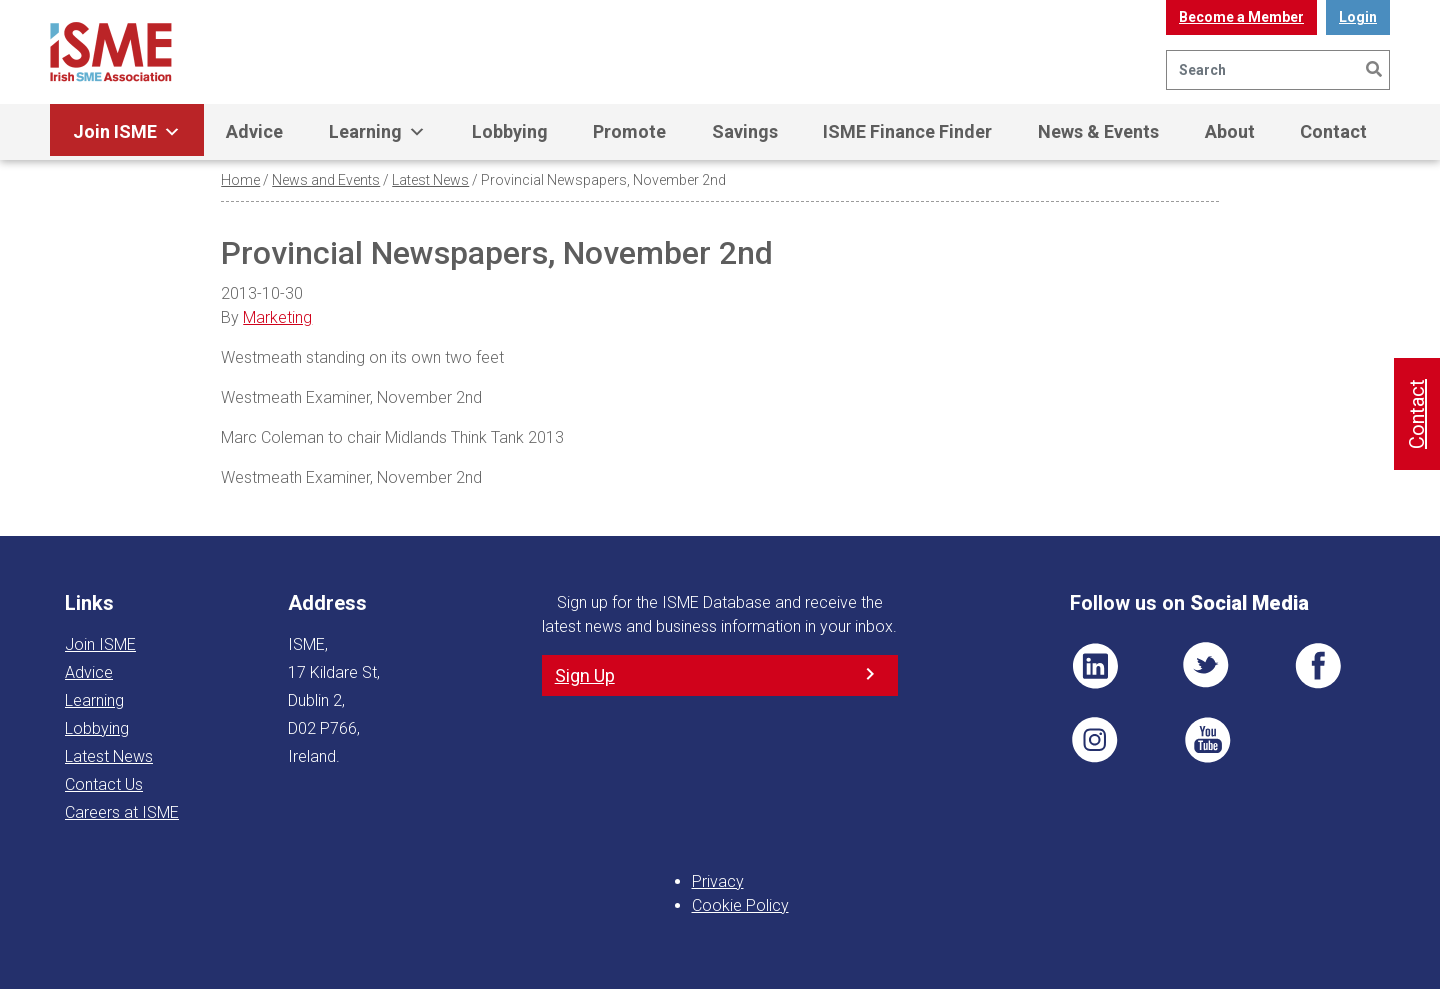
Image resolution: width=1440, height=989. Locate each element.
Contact (1333, 131)
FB (1318, 666)
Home (240, 180)
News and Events (326, 180)
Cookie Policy (740, 905)
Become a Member (1241, 17)
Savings (745, 131)
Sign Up (585, 675)
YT (1207, 740)
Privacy (718, 881)
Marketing (277, 317)
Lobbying (510, 131)
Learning (377, 132)
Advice (254, 131)
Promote (629, 131)
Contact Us (104, 784)
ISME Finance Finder (907, 131)
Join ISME (127, 132)
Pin (1095, 740)
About (1230, 131)
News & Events (1098, 131)
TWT (1207, 666)
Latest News (430, 180)
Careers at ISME (122, 812)
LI (1095, 666)
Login (1358, 17)
